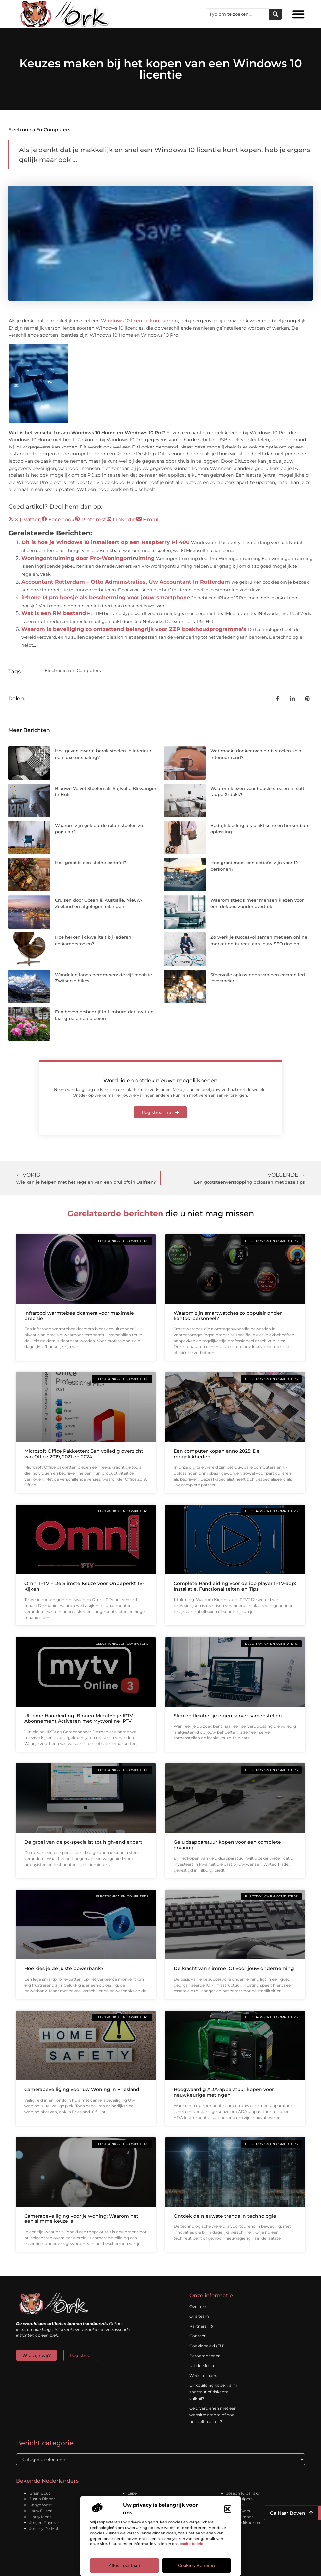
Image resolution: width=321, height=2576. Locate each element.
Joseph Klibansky (242, 2493)
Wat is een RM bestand (53, 613)
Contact (197, 2336)
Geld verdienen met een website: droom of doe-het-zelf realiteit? (212, 2415)
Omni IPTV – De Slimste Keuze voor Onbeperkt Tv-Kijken (84, 1586)
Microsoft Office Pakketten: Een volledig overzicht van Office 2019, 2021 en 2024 (83, 1454)
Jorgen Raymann (46, 2522)
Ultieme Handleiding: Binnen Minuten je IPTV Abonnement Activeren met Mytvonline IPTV (78, 1718)
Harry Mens (40, 2516)
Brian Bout (39, 2493)
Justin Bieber (42, 2498)
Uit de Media (201, 2365)
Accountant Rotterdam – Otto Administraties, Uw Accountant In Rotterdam (125, 582)
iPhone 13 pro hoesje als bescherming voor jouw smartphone (105, 597)
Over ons (198, 2306)
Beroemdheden (205, 2355)
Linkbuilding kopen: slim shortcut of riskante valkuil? (213, 2392)
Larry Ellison (41, 2510)
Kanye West (40, 2504)
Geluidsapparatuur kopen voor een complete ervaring (227, 1845)
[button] (227, 2509)
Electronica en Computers (39, 130)
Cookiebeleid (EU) (207, 2345)
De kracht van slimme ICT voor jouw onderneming (234, 1968)
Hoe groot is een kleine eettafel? (90, 862)
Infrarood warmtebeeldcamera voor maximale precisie (79, 1316)
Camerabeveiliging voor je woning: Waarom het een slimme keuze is (81, 2218)
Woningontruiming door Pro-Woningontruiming (88, 558)
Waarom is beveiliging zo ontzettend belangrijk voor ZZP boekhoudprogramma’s (133, 629)
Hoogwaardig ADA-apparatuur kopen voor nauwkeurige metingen (224, 2092)
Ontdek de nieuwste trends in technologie (225, 2216)
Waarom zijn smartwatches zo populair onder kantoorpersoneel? (228, 1316)
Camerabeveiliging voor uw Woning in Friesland (81, 2089)
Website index (203, 2375)
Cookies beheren (196, 2565)
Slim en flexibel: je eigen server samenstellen (228, 1716)
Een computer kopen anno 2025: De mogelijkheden (216, 1454)
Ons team (199, 2316)
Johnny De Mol (43, 2528)
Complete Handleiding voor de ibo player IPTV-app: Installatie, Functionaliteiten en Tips (235, 1586)
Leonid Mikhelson (243, 2522)
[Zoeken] (275, 14)
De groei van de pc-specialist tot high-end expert (83, 1842)
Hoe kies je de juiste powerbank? (64, 1968)
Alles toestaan (124, 2565)
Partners (201, 2326)
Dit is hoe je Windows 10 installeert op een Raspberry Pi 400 (105, 542)
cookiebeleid (192, 2544)
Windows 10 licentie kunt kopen (139, 321)
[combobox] (237, 14)
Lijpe (132, 2493)
